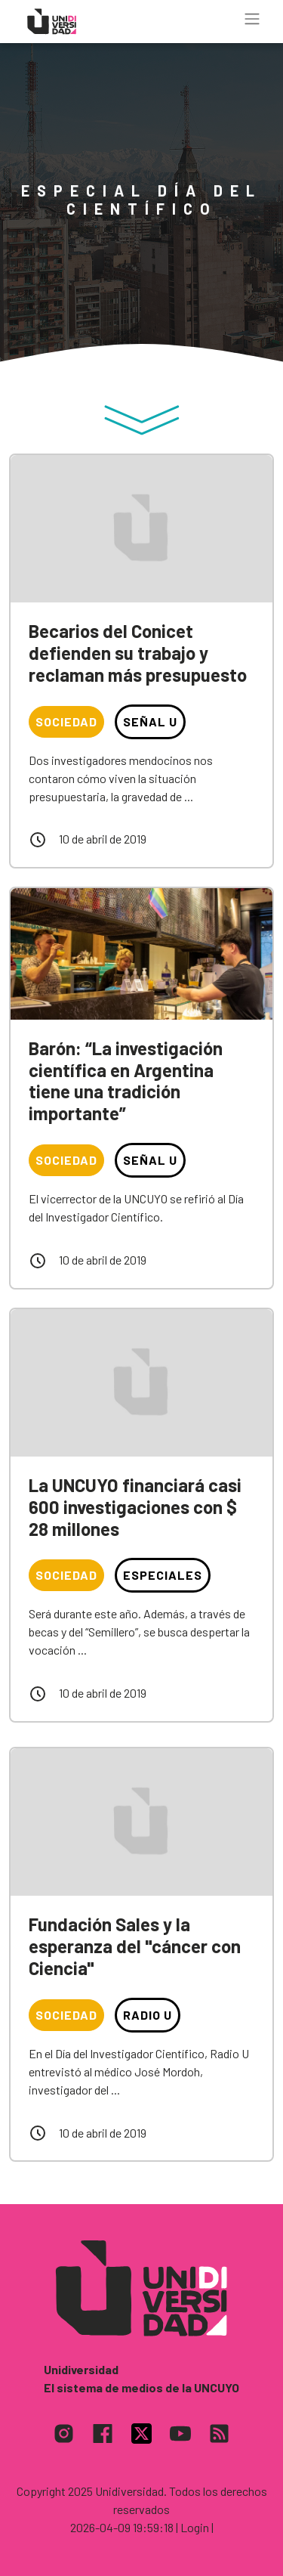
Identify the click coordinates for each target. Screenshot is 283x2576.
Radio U (147, 2015)
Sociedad (66, 721)
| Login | (195, 2527)
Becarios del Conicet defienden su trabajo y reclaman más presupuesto (138, 653)
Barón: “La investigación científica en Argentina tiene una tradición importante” (126, 1080)
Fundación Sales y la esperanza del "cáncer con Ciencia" (135, 1946)
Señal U (150, 721)
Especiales (162, 1575)
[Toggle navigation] (252, 19)
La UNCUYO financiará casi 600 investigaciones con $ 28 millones (135, 1507)
